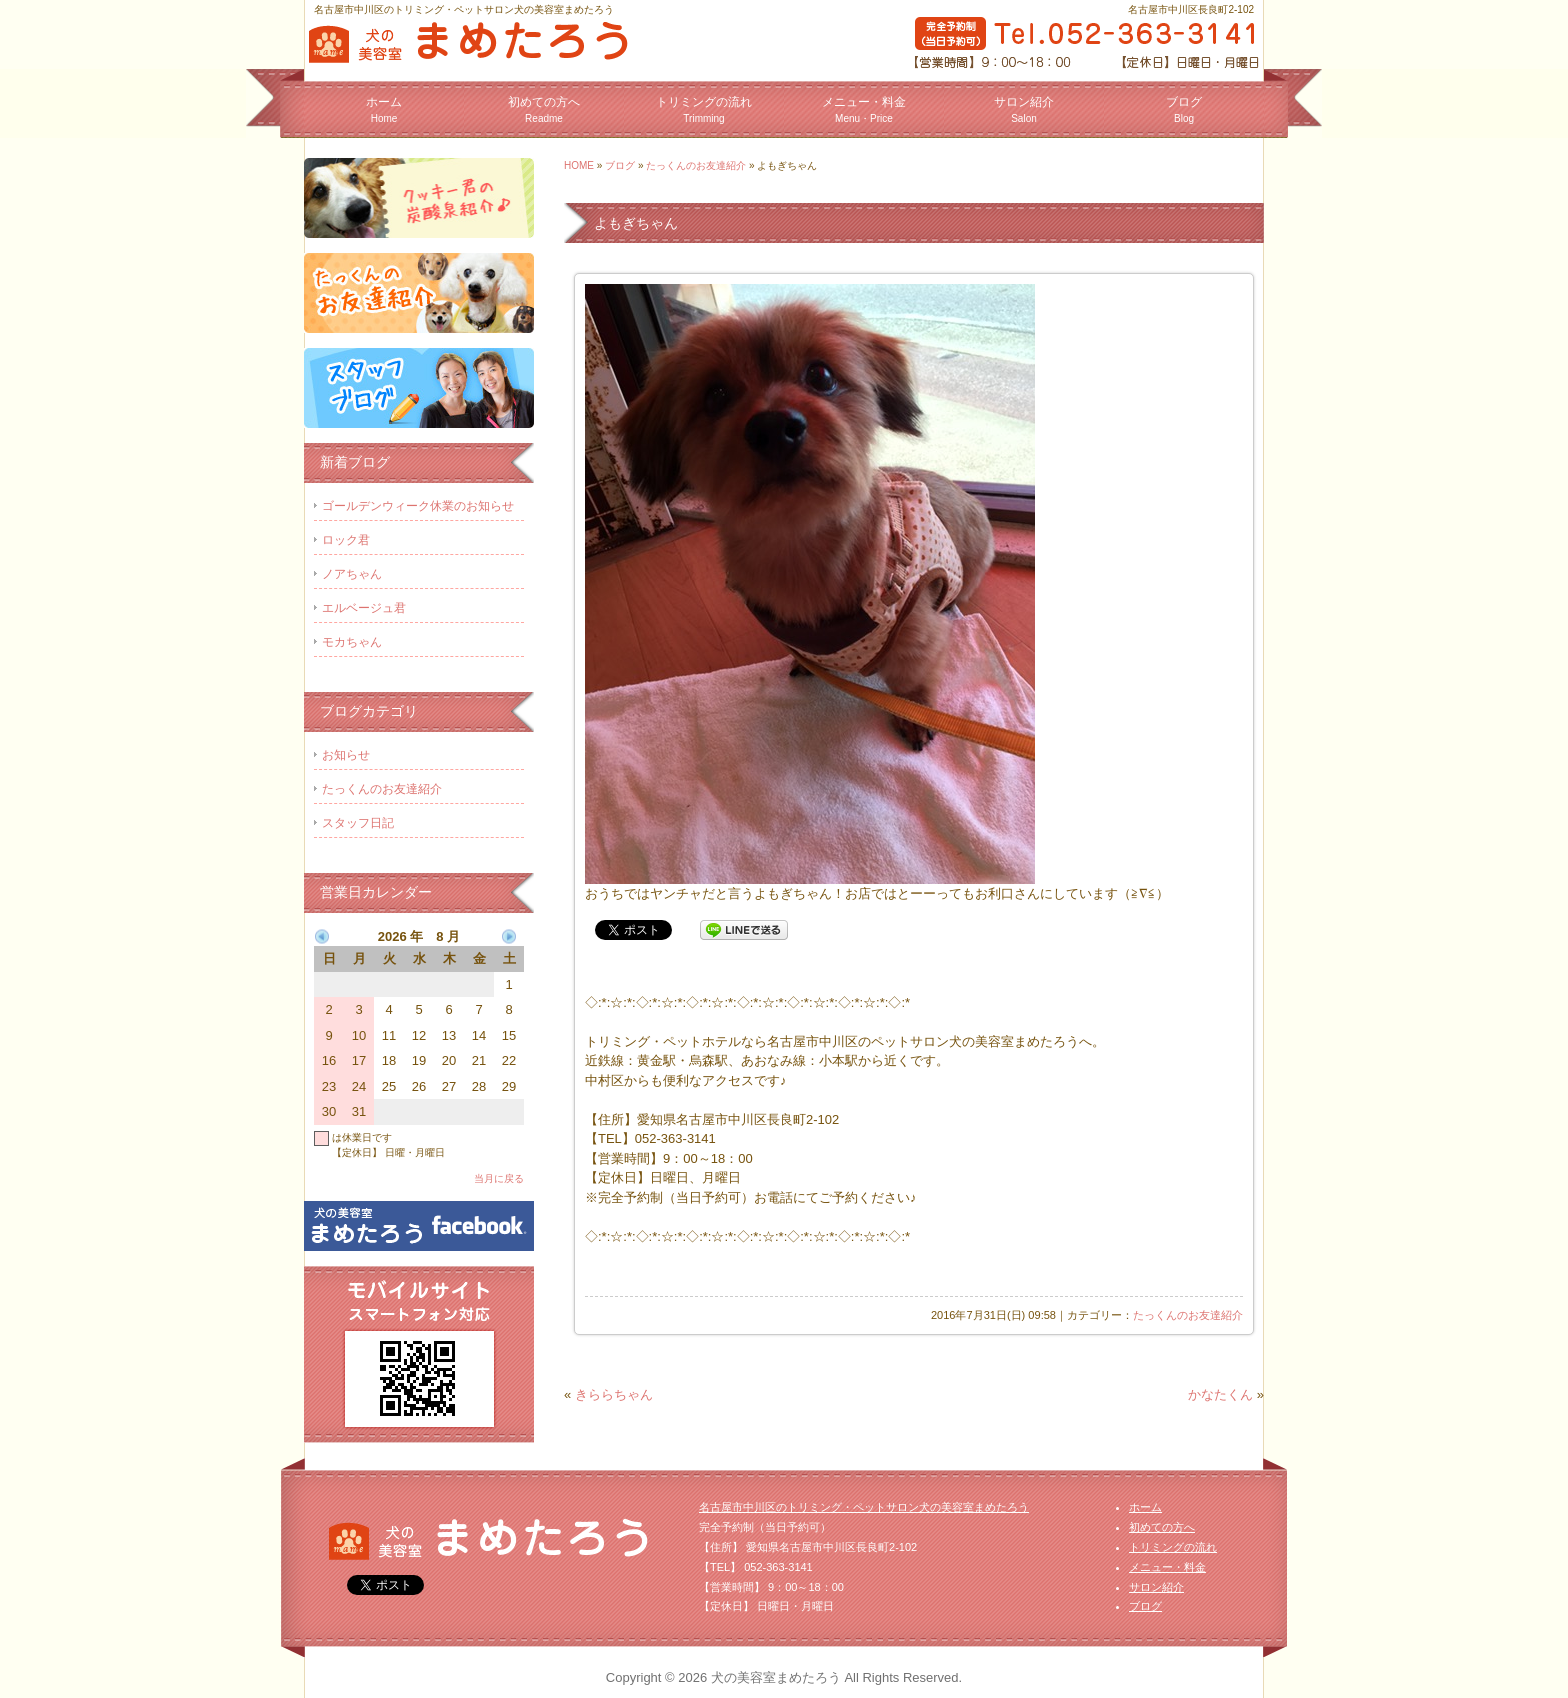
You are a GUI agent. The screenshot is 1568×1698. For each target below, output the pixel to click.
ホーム (384, 109)
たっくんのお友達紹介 (696, 165)
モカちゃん (352, 642)
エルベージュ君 (364, 608)
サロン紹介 (1024, 109)
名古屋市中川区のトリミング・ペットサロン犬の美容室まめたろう (864, 1507)
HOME (579, 165)
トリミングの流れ (704, 109)
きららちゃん (614, 1394)
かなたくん (1220, 1394)
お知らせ (346, 755)
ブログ (1184, 109)
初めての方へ (544, 109)
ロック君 (346, 540)
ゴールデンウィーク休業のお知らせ (418, 506)
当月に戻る (499, 1178)
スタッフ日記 (358, 823)
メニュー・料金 (864, 109)
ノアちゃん (352, 574)
